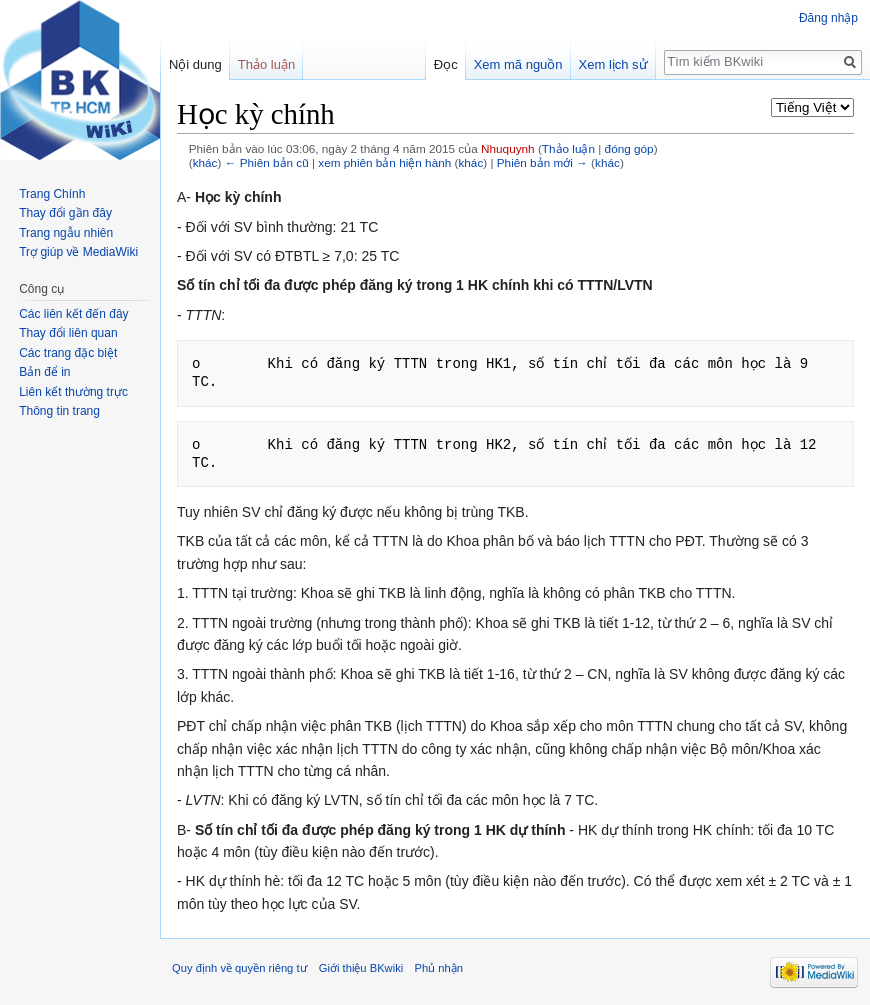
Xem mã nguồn (518, 64)
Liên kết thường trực (73, 392)
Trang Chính (52, 194)
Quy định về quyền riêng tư (240, 968)
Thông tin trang (59, 411)
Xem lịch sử (613, 64)
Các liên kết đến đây (73, 314)
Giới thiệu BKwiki (361, 968)
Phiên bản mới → (542, 162)
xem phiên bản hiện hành (384, 162)
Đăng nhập (828, 18)
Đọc (446, 64)
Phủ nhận (438, 968)
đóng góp (629, 148)
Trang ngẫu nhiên (66, 233)
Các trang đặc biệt (68, 353)
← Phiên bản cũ (267, 162)
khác (205, 162)
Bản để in (44, 372)
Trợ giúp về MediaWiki (78, 252)
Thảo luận (568, 148)
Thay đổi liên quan (68, 333)
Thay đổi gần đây (65, 213)
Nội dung (195, 64)
